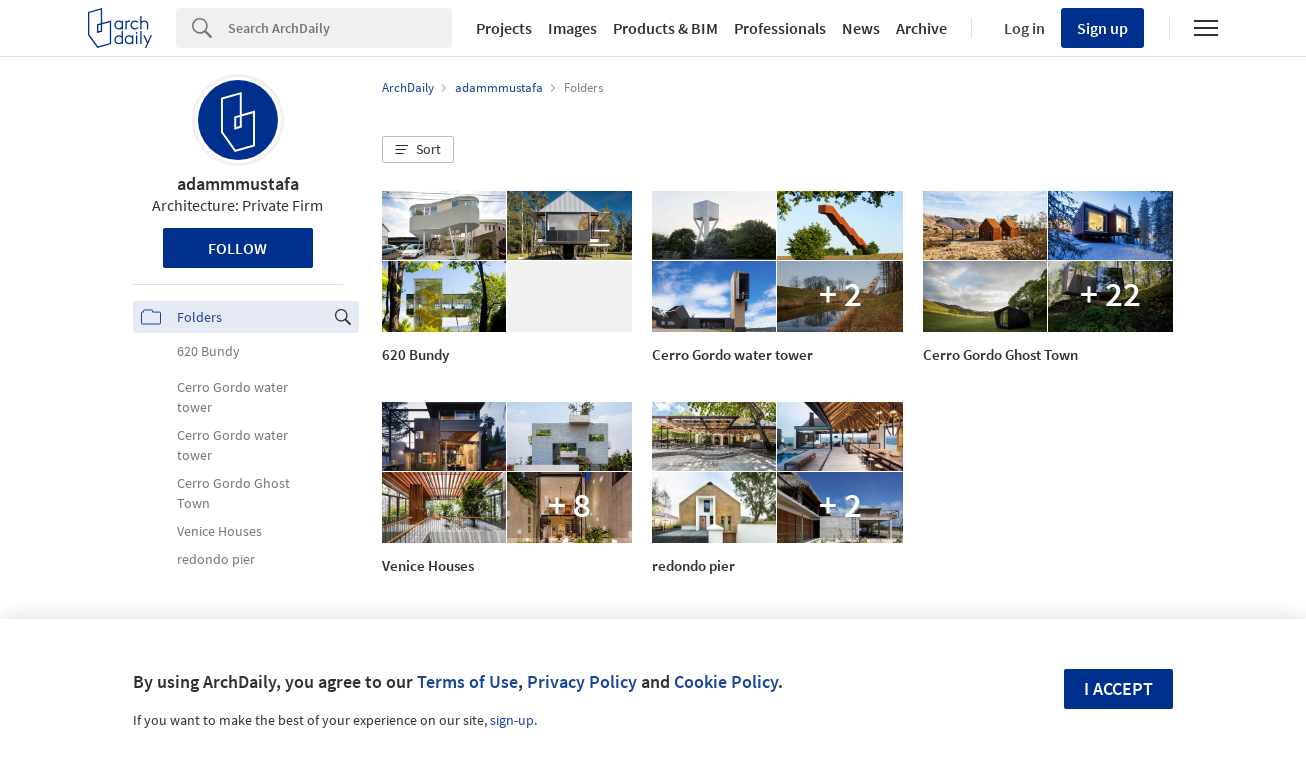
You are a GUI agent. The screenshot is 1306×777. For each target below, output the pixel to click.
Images (572, 28)
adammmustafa (238, 183)
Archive (921, 28)
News (861, 28)
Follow (237, 248)
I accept (1118, 688)
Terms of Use (467, 681)
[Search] (340, 28)
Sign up (1102, 28)
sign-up (512, 720)
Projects (504, 28)
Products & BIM (665, 28)
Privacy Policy (582, 681)
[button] (418, 150)
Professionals (780, 28)
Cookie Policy (726, 681)
